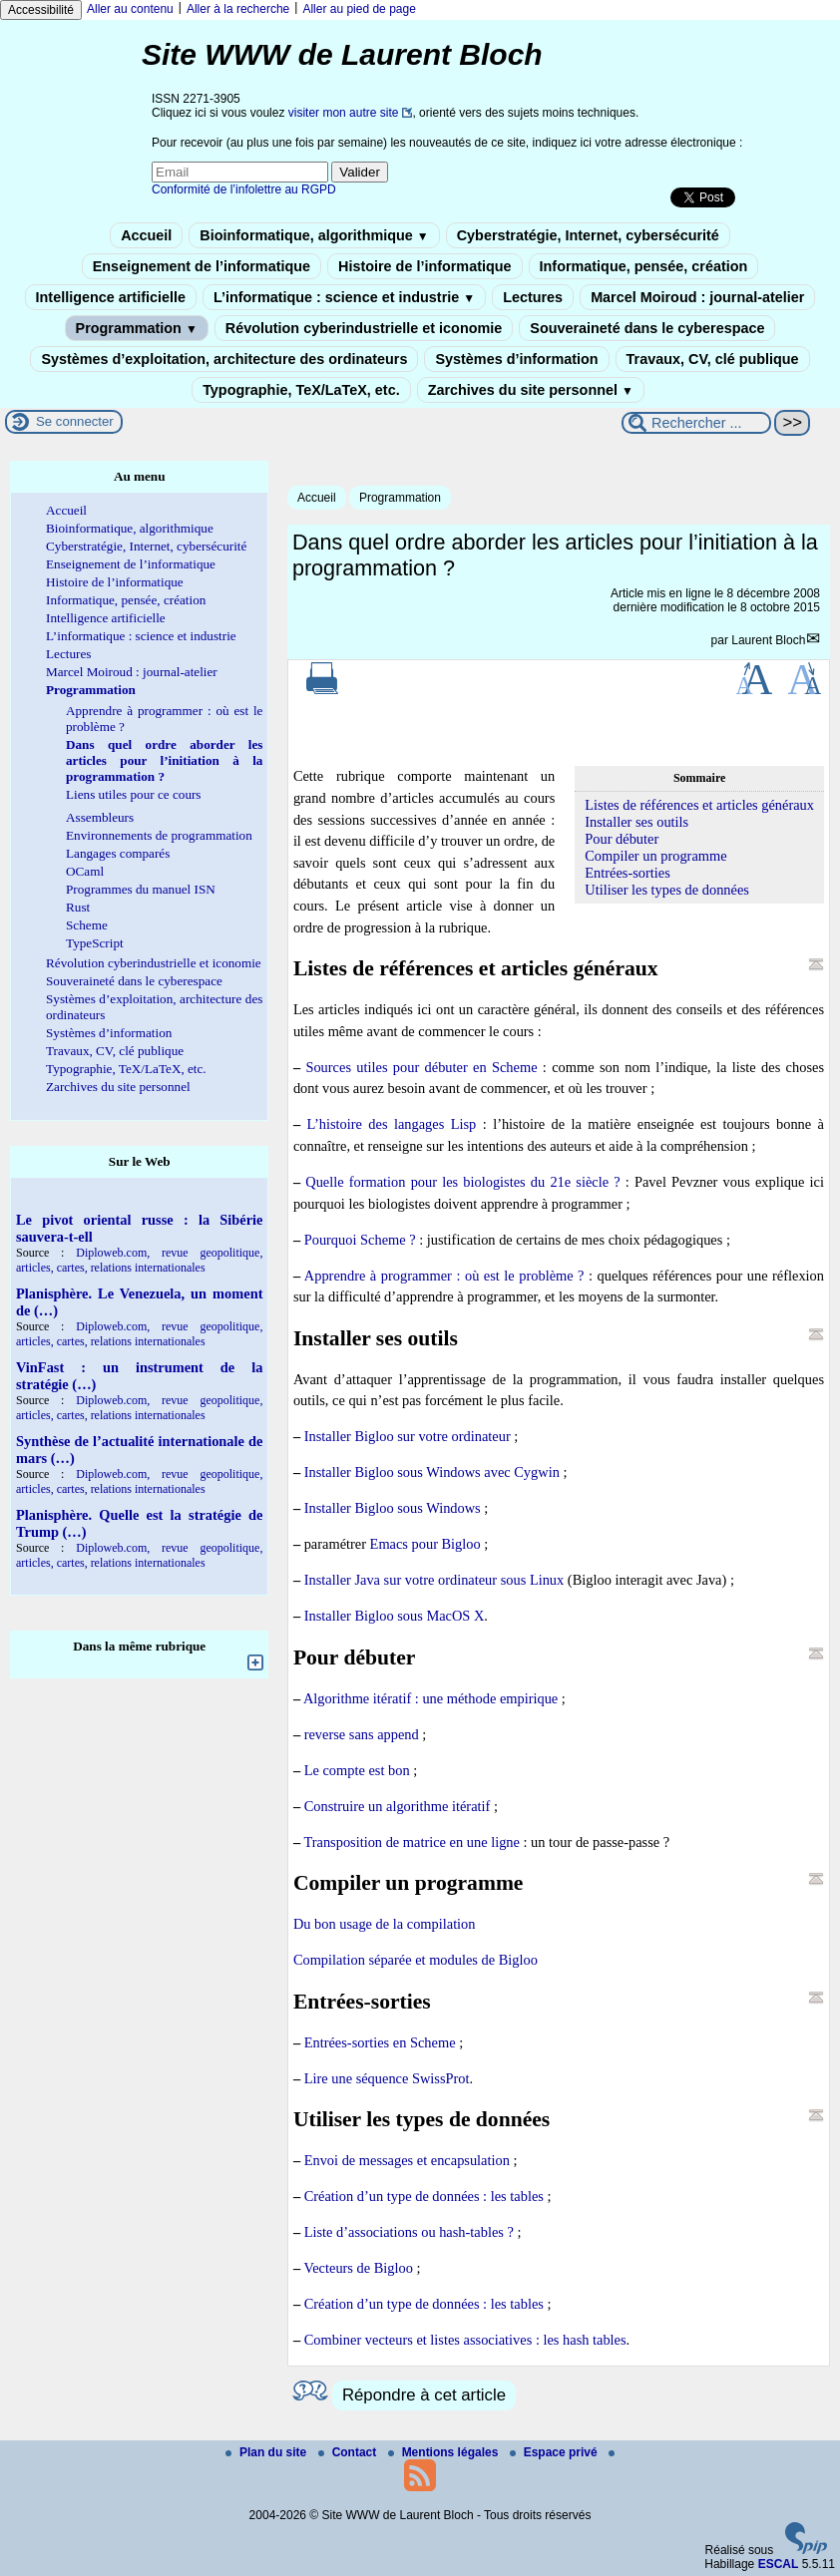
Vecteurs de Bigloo (358, 2268)
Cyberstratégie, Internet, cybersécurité (588, 235)
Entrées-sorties (627, 873)
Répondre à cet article (424, 2395)
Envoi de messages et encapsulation (407, 2160)
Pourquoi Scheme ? (360, 1240)
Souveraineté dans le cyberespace (647, 328)
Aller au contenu (130, 9)
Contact (349, 2452)
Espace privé (555, 2452)
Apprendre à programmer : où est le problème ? (444, 1276)
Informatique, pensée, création (644, 266)
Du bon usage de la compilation (384, 1924)
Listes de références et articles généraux (699, 805)
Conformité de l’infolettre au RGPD (244, 189)
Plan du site (267, 2452)
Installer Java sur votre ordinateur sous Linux (434, 1580)
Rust (78, 907)
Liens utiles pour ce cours (134, 794)
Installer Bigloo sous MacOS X (394, 1616)
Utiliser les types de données (667, 890)
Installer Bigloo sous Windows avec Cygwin (432, 1472)
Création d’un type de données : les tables (424, 2196)
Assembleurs (100, 817)
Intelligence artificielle (111, 297)
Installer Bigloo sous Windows (392, 1508)
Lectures (533, 297)
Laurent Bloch (768, 640)
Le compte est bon (357, 1770)
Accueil (146, 235)
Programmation (137, 328)
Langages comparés (118, 853)
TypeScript (95, 942)
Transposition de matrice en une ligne (411, 1842)
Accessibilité (41, 10)
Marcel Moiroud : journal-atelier (697, 297)
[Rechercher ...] (696, 423)
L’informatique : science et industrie (344, 297)
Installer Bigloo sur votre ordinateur (407, 1436)
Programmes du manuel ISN (140, 889)
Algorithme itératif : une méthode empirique (430, 1698)
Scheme (87, 925)
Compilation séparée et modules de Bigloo (415, 1960)
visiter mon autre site (343, 113)
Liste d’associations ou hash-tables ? (409, 2232)
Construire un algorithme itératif (397, 1806)
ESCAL (778, 2564)
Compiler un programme (655, 856)
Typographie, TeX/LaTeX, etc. (301, 390)
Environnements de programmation (159, 835)
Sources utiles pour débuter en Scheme (421, 1067)
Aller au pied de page (358, 9)
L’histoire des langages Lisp (392, 1124)
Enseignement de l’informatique (201, 266)
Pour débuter (621, 839)
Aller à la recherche (238, 9)
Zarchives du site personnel (530, 390)
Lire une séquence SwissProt (387, 2078)
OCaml (85, 871)
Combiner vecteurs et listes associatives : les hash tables (465, 2340)
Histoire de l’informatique (425, 266)
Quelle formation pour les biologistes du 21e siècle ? (462, 1182)
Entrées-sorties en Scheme (380, 2042)
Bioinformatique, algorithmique (314, 235)
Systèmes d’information (516, 359)
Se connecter (75, 421)
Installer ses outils (636, 822)
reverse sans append (361, 1734)
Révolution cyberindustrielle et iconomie (363, 328)
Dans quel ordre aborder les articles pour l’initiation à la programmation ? (164, 760)
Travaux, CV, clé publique (713, 359)
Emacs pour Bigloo (425, 1544)
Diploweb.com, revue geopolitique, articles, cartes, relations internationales (139, 1260)
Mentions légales (445, 2452)
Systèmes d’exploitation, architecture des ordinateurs (224, 359)
